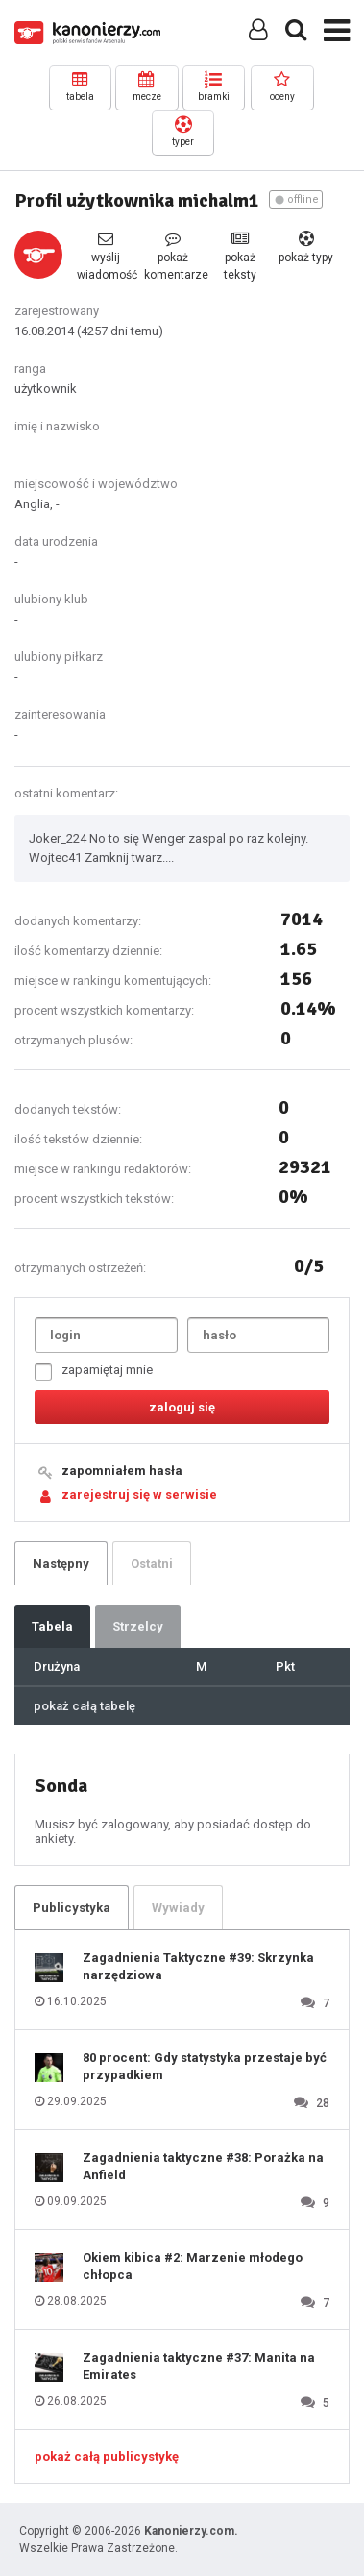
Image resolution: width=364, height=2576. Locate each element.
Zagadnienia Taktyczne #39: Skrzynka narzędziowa (198, 1966)
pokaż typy (306, 247)
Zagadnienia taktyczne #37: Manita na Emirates (199, 2366)
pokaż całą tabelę (84, 1706)
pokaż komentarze (173, 256)
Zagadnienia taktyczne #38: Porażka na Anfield (203, 2166)
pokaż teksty (240, 256)
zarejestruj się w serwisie (139, 1494)
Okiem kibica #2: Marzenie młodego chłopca (193, 2266)
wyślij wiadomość (105, 256)
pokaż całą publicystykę (107, 2456)
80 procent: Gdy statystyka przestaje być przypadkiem (205, 2066)
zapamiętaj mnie (94, 1371)
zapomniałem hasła (121, 1470)
